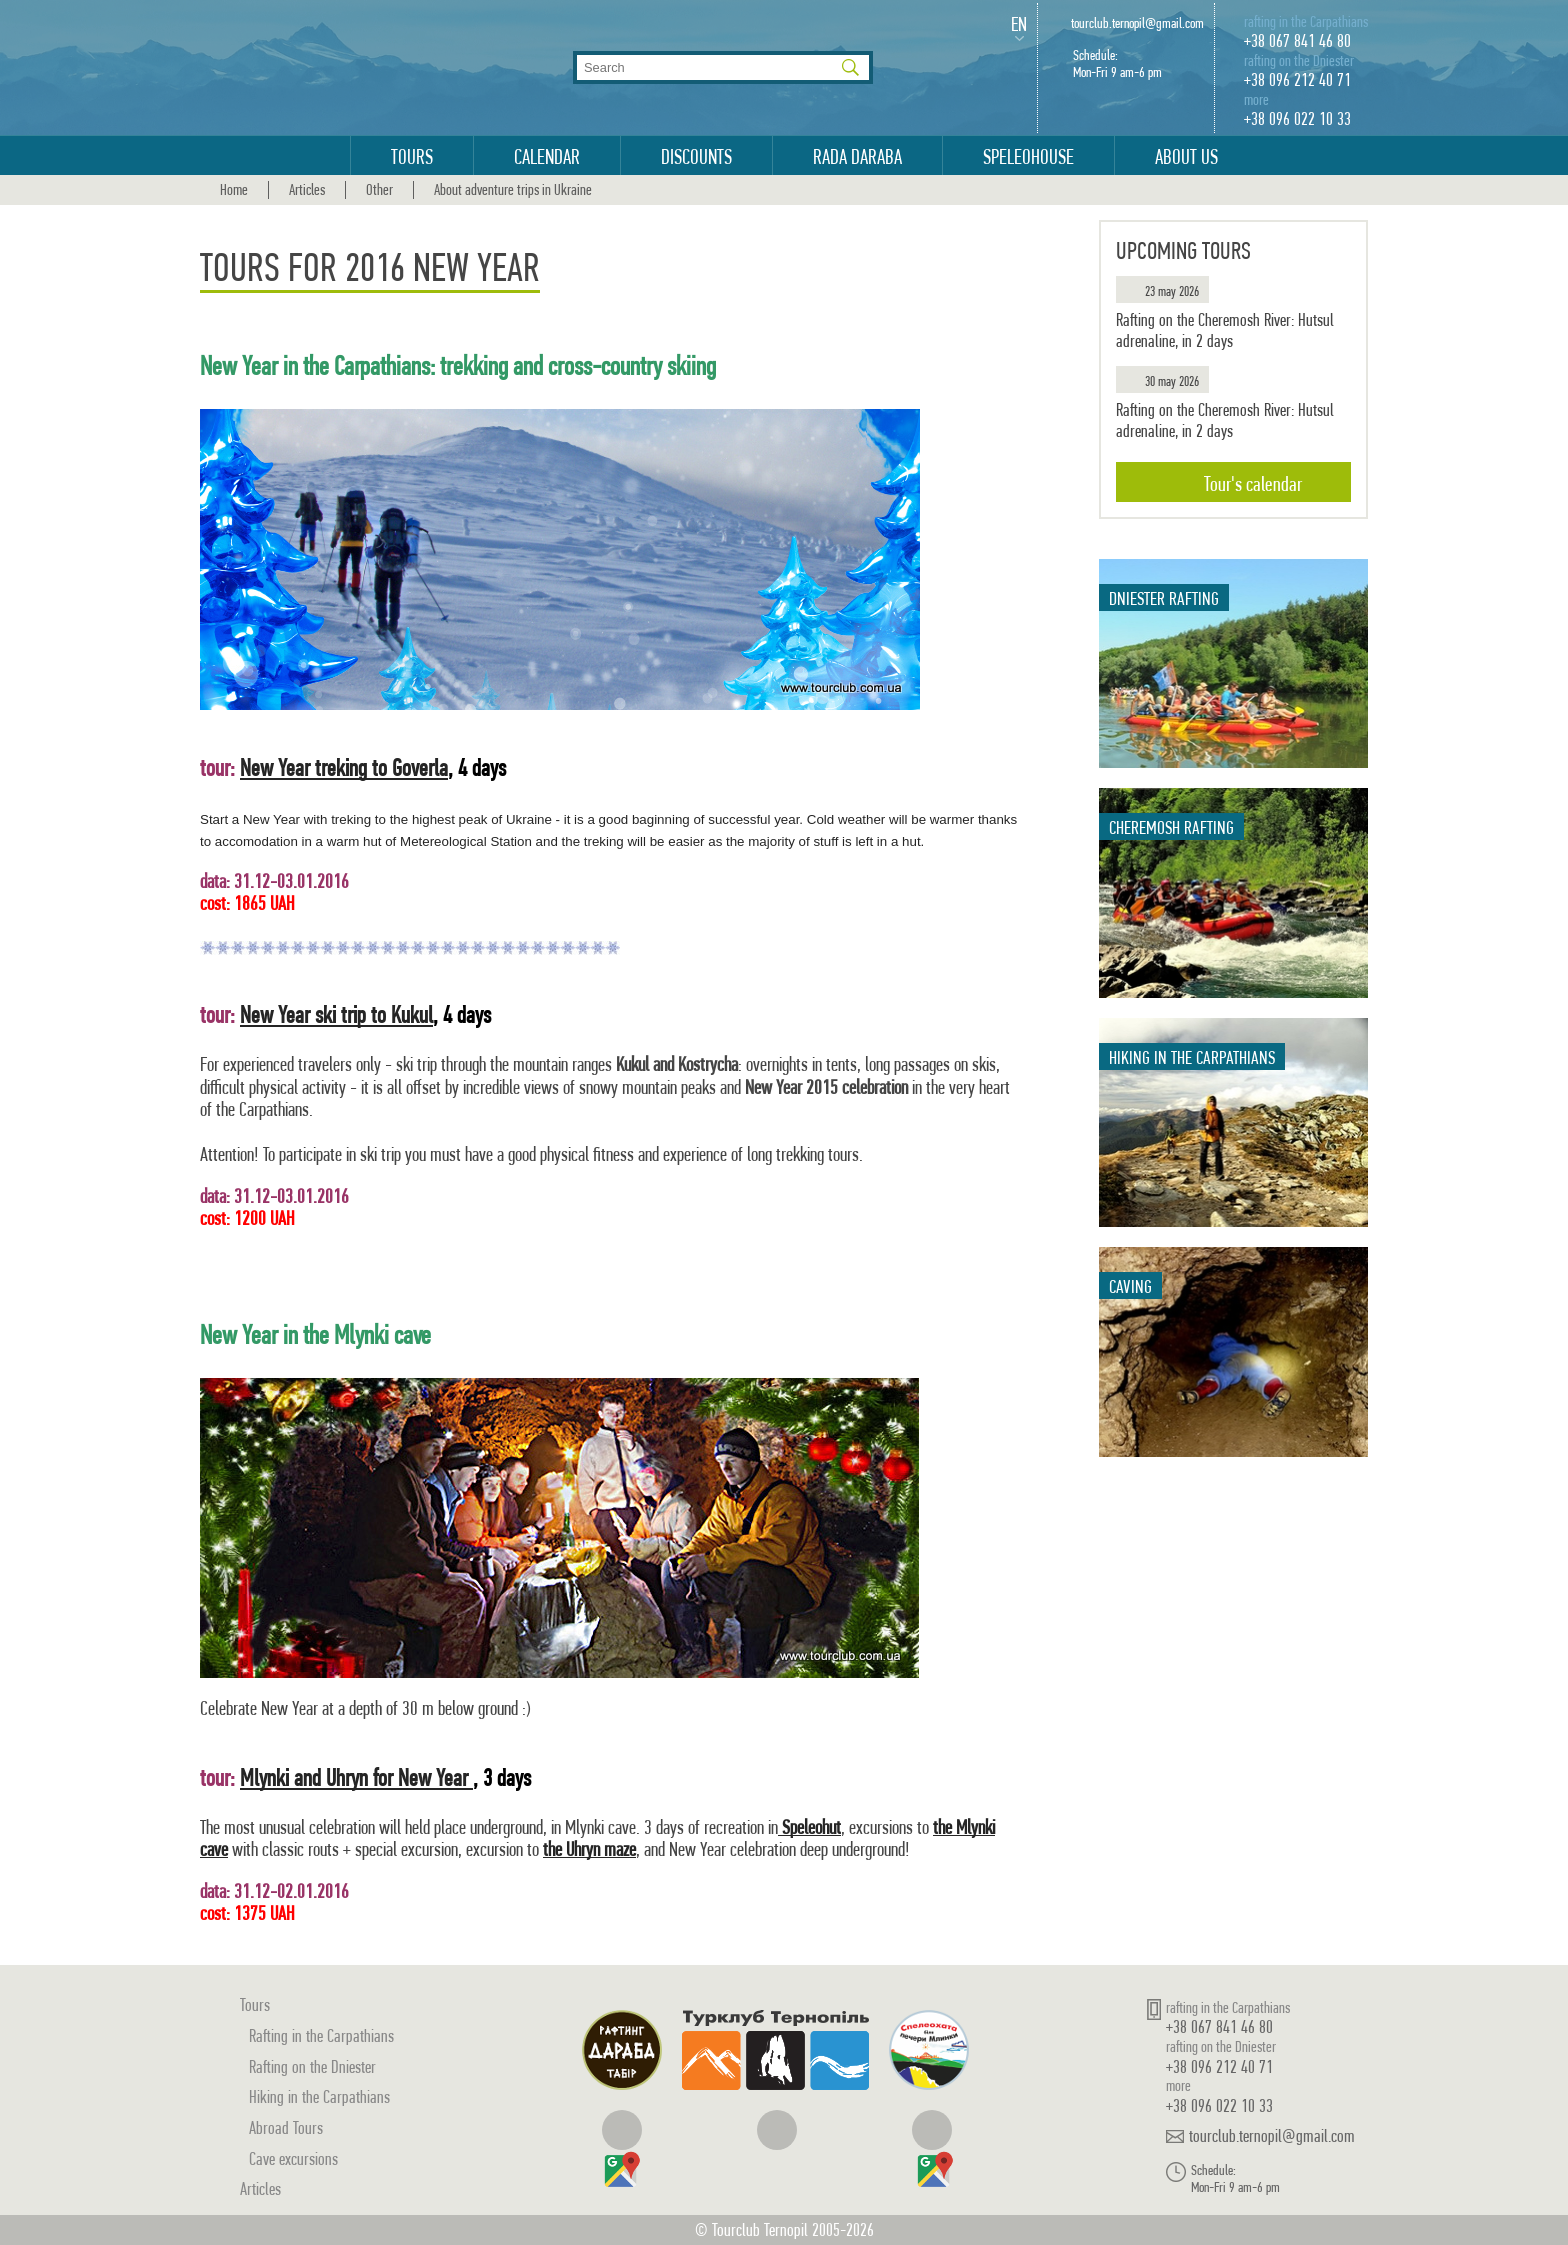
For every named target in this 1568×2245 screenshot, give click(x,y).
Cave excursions (293, 2158)
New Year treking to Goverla (344, 767)
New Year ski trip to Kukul (336, 1014)
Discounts (696, 157)
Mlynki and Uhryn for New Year (356, 1777)
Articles (307, 190)
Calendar (547, 157)
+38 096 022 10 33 (1297, 118)
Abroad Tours (286, 2127)
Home (234, 190)
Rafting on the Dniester (312, 2066)
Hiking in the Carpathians (319, 2096)
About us (1186, 157)
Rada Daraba (857, 157)
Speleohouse (1028, 157)
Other (379, 190)
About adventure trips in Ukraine (513, 190)
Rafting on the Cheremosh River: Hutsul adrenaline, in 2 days (1225, 330)
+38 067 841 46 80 (1297, 40)
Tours (412, 157)
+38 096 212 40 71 (1297, 79)
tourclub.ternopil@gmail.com (1137, 23)
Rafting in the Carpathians (321, 2035)
